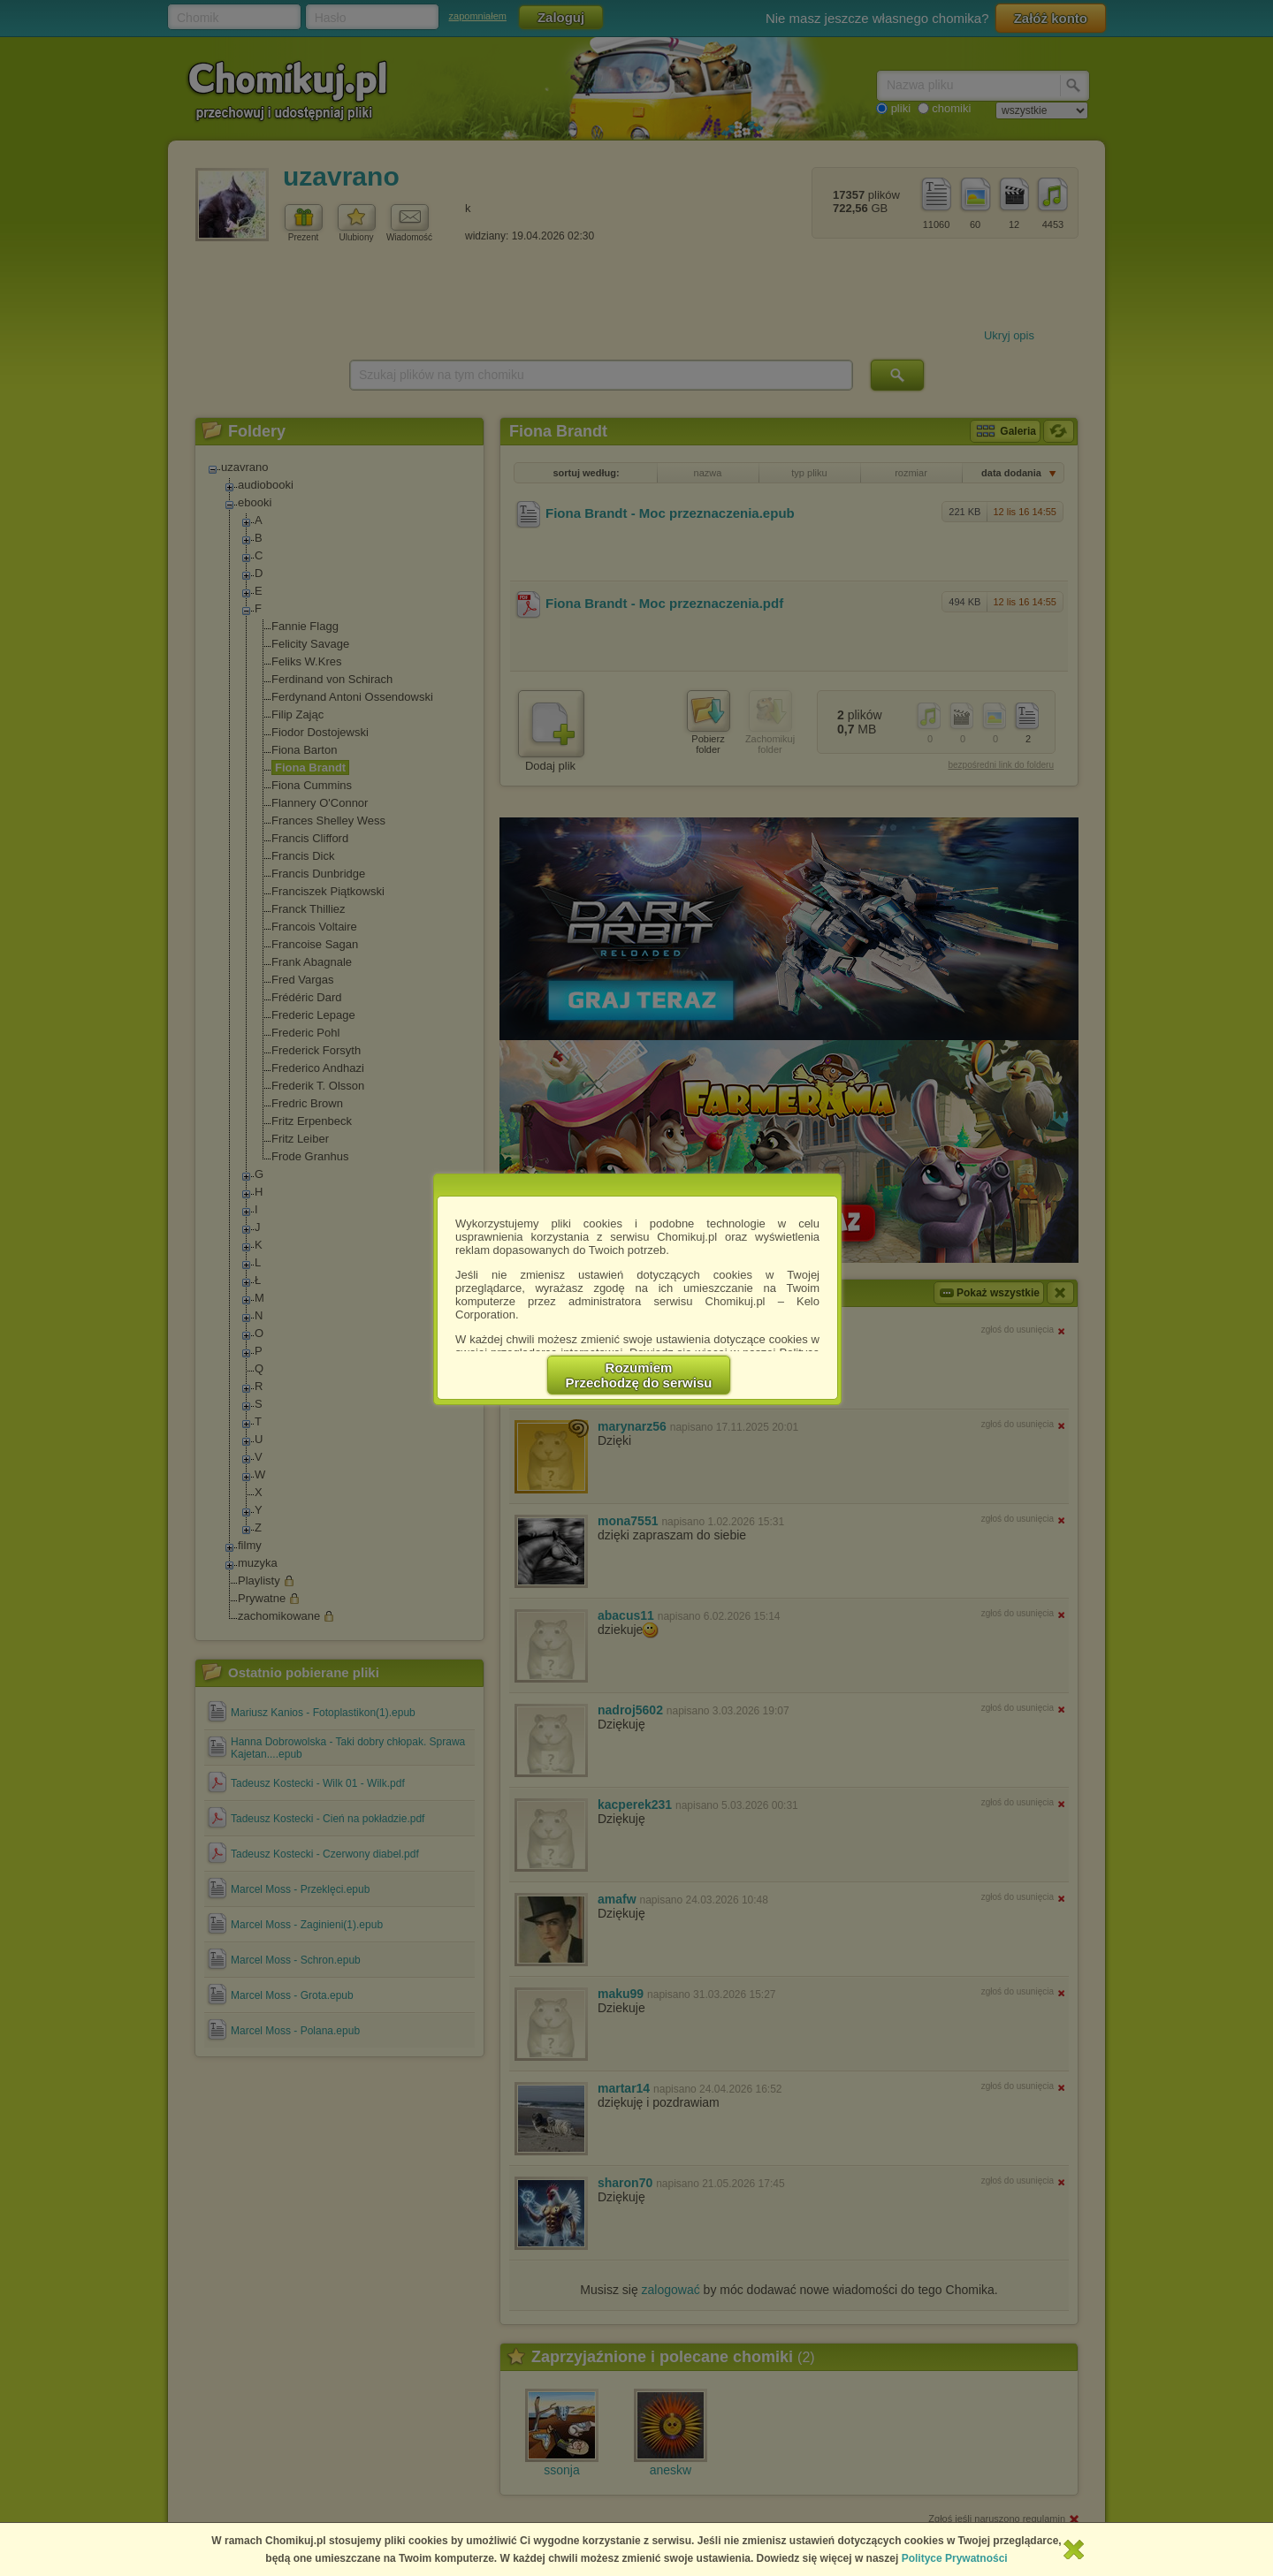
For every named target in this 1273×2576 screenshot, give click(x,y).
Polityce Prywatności (955, 2558)
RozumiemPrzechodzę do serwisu (639, 1375)
